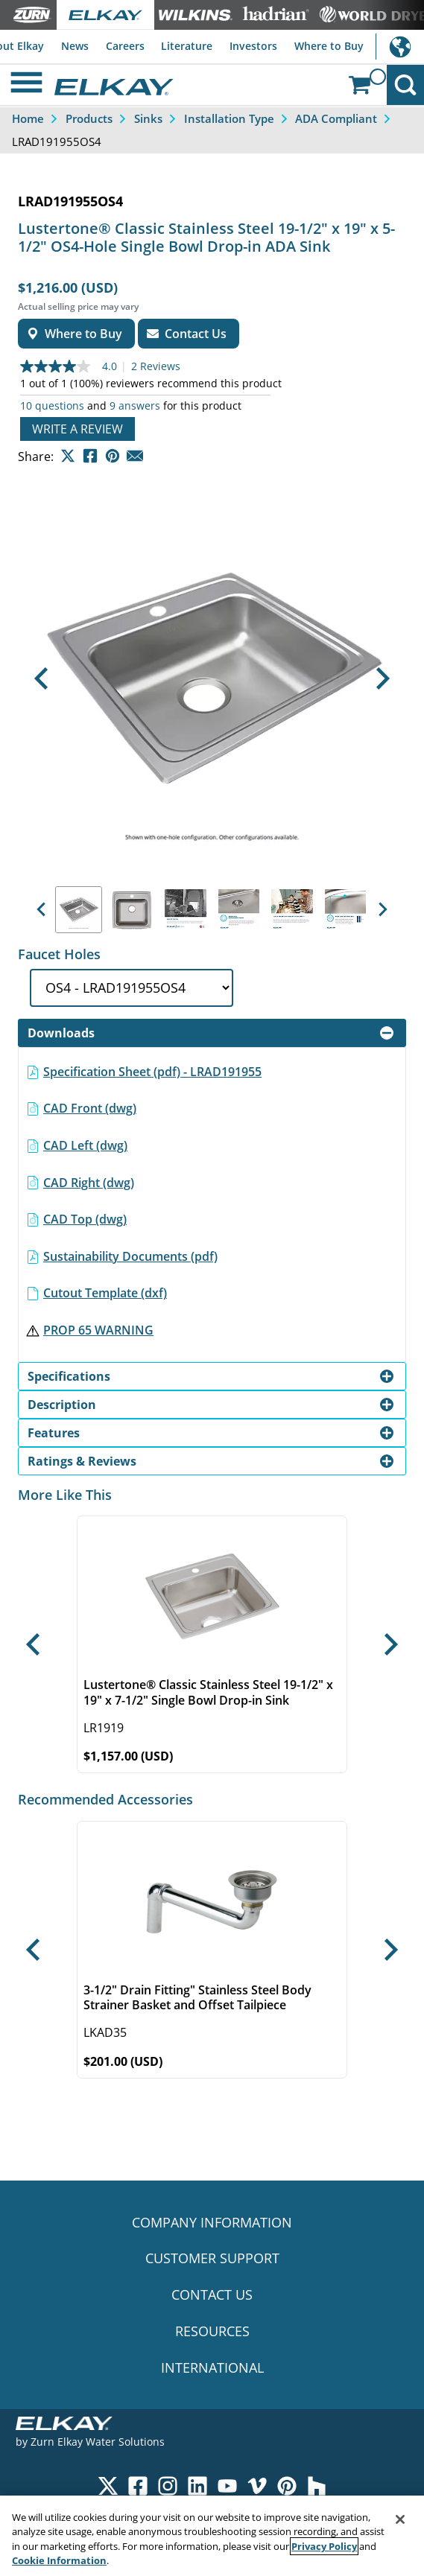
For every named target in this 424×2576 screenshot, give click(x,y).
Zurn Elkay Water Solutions (98, 2442)
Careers (125, 46)
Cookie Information (59, 2560)
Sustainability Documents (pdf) (130, 1256)
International (400, 46)
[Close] (400, 2519)
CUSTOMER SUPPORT (212, 2258)
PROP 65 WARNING (98, 1330)
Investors (253, 46)
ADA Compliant (336, 118)
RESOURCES (212, 2331)
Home (28, 118)
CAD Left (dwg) (85, 1145)
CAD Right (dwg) (88, 1182)
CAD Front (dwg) (89, 1108)
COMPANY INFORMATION (212, 2222)
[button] (41, 679)
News (75, 46)
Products (89, 118)
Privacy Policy (324, 2546)
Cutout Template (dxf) (105, 1293)
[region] (212, 2536)
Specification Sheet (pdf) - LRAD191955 (152, 1071)
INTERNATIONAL (212, 2367)
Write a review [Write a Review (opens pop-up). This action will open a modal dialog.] (77, 429)
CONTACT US (212, 2294)
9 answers (135, 406)
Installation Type (229, 118)
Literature (186, 46)
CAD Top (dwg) (85, 1219)
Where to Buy (329, 46)
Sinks (148, 118)
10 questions (52, 406)
